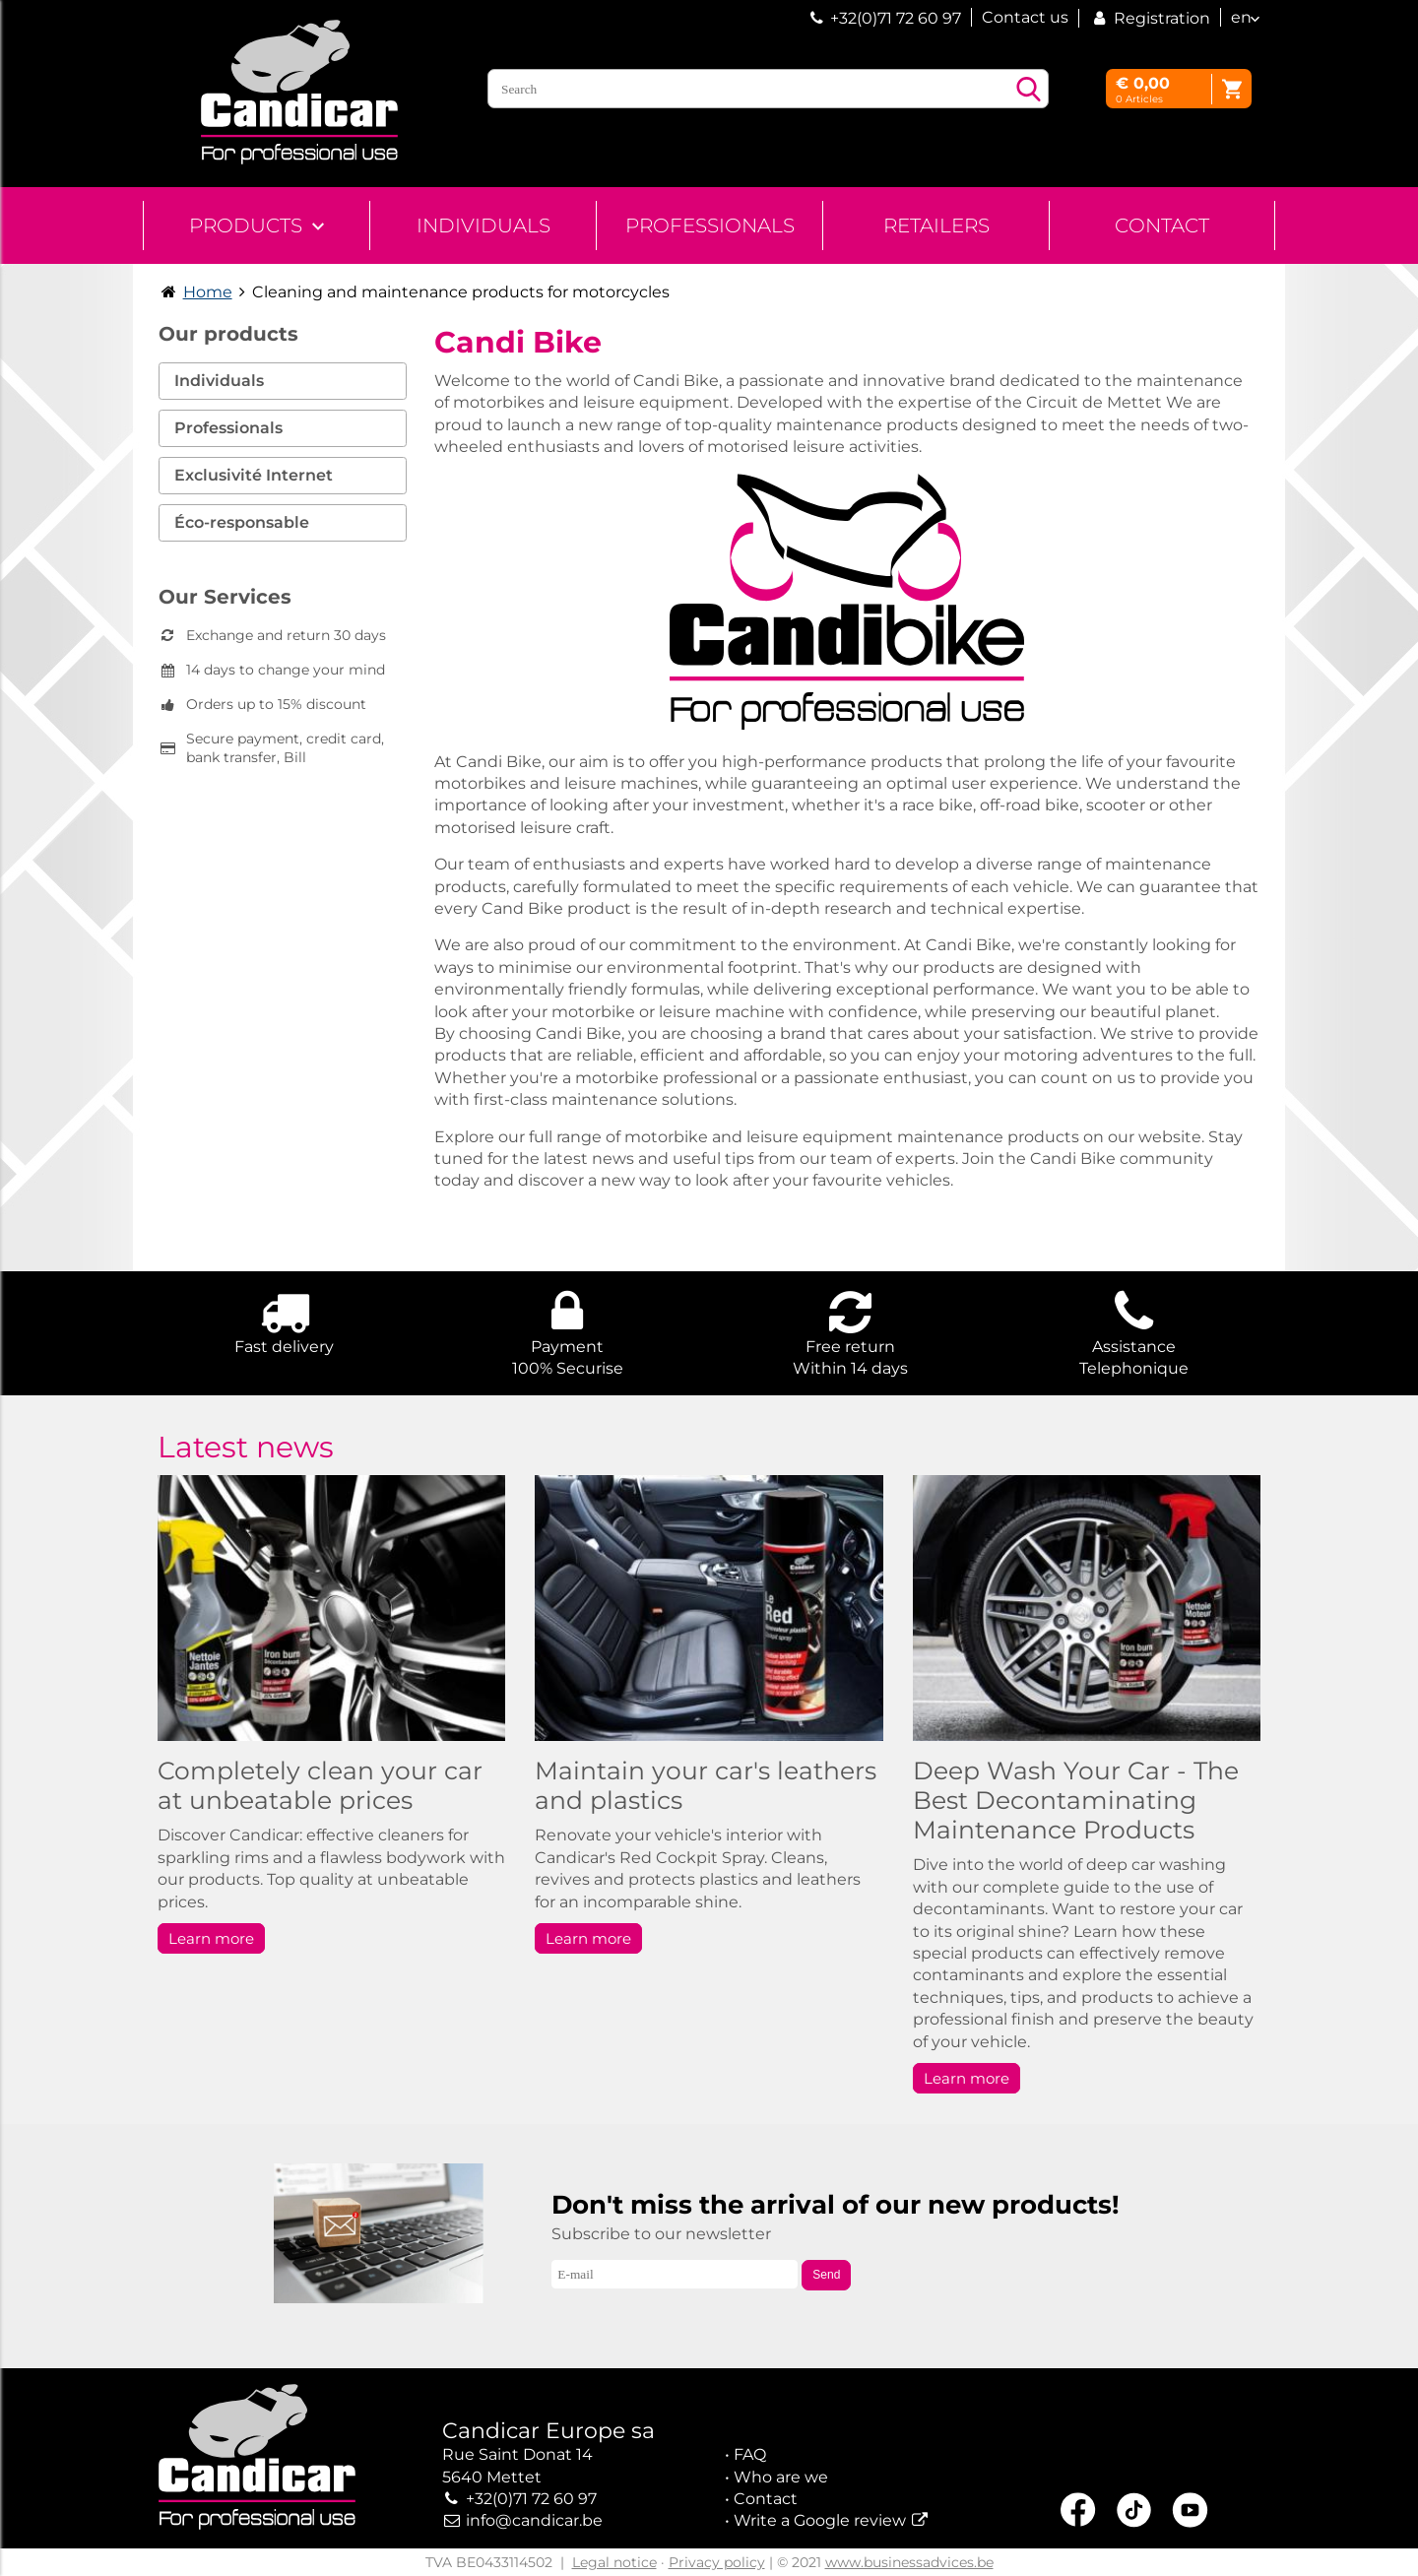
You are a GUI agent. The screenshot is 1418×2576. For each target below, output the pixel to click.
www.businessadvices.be (909, 2562)
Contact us (1025, 17)
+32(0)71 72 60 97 (895, 18)
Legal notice (614, 2562)
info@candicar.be (534, 2520)
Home (207, 292)
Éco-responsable (241, 522)
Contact (1162, 225)
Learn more (211, 1938)
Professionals (710, 225)
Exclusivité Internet (253, 475)
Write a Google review (820, 2520)
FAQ (750, 2454)
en (1241, 17)
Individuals (483, 225)
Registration (1149, 18)
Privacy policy (717, 2562)
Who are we (781, 2477)
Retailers (936, 225)
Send (826, 2275)
